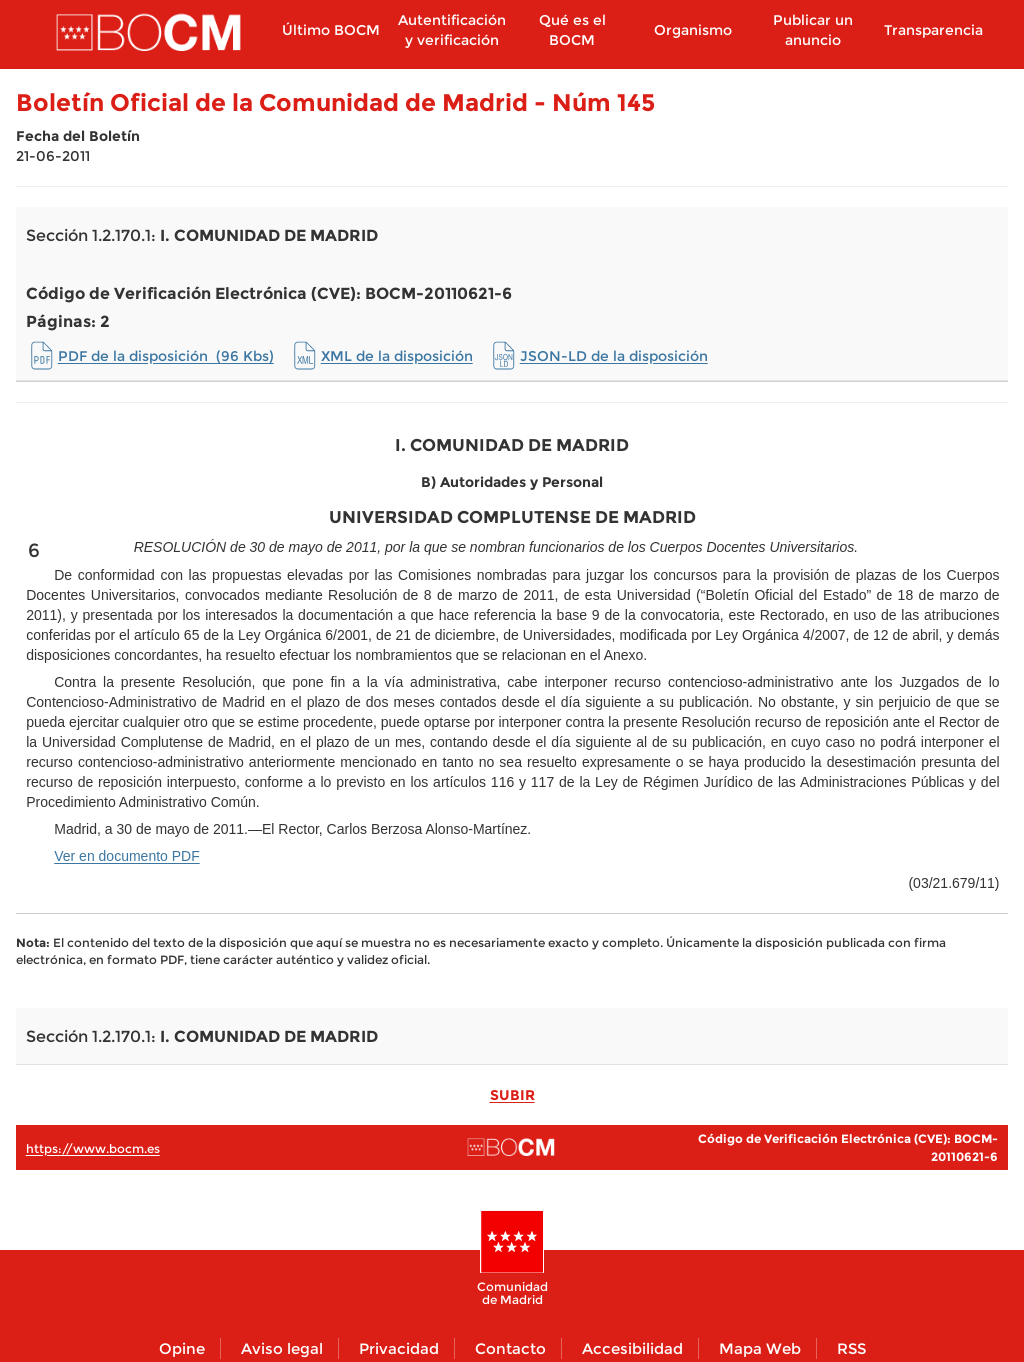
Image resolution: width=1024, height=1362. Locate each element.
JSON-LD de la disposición (614, 356)
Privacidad (399, 1348)
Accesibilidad (632, 1348)
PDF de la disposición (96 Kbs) (166, 356)
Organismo (693, 30)
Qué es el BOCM (572, 30)
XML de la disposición (397, 356)
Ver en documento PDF (127, 856)
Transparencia (933, 30)
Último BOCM (331, 30)
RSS (851, 1348)
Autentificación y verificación (452, 30)
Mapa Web (760, 1348)
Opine (182, 1348)
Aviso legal (282, 1348)
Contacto (510, 1348)
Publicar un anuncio (813, 30)
